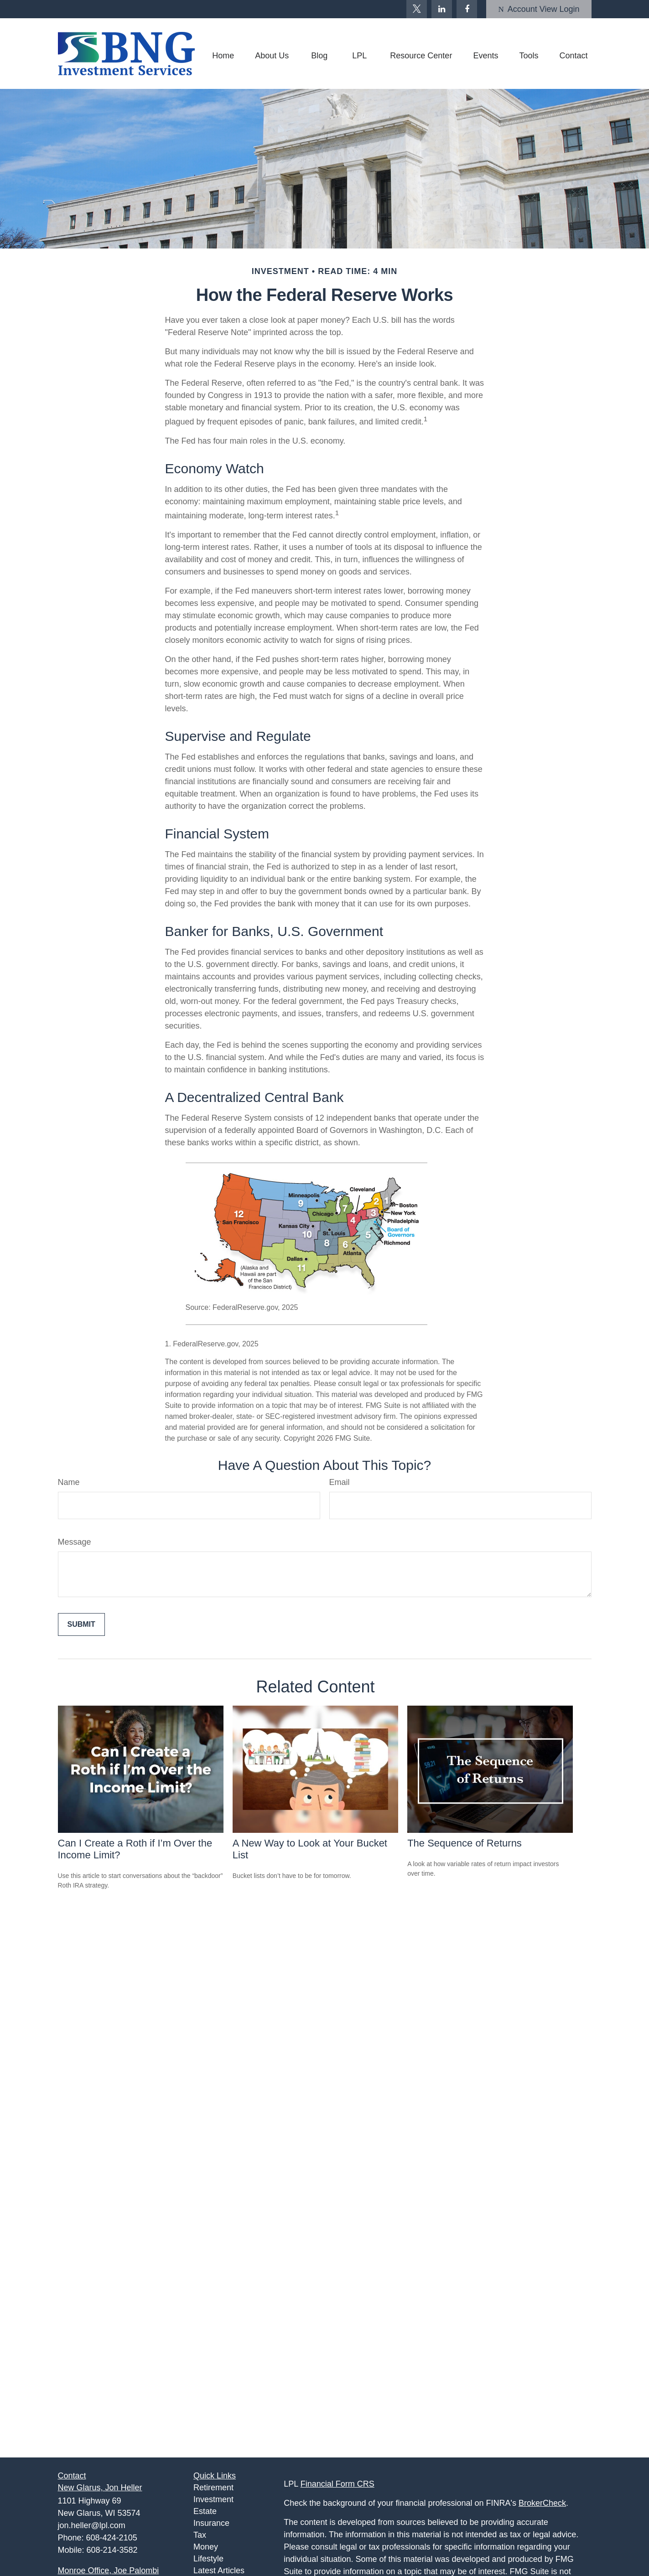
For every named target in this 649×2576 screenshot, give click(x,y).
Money (205, 2546)
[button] (223, 56)
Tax (199, 2535)
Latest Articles (218, 2570)
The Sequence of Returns (464, 1843)
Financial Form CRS (337, 2483)
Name (69, 1482)
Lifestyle (208, 2558)
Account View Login (538, 9)
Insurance (211, 2523)
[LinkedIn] (441, 9)
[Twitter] (416, 9)
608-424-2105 (111, 2537)
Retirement (213, 2487)
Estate (205, 2511)
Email (339, 1482)
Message (74, 1542)
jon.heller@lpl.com (91, 2525)
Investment (213, 2499)
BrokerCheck (542, 2503)
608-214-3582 (112, 2550)
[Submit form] (81, 1624)
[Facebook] (467, 9)
